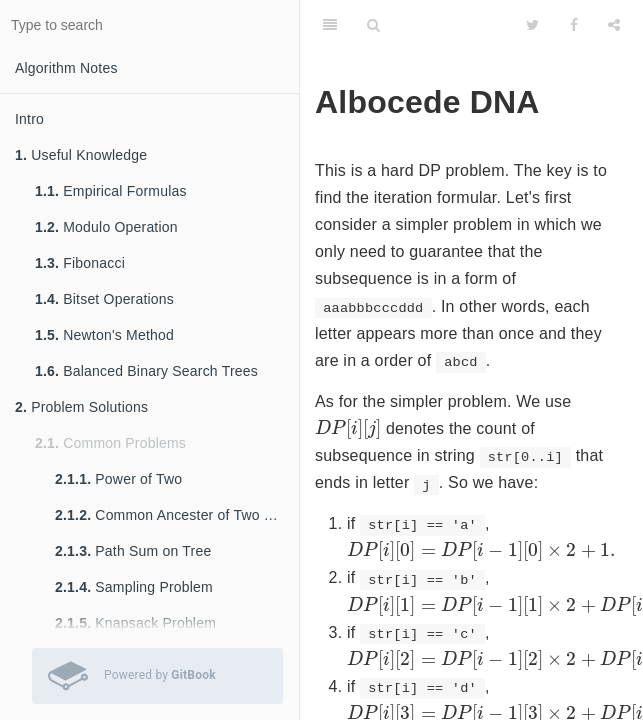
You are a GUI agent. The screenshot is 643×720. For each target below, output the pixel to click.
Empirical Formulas (111, 191)
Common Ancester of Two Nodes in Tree (177, 515)
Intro (29, 119)
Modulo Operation (106, 227)
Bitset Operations (104, 299)
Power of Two (118, 479)
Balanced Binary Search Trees (146, 371)
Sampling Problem (134, 587)
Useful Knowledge (81, 155)
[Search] (373, 25)
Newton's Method (104, 335)
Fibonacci (80, 263)
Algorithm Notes (66, 68)
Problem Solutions (81, 407)
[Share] (614, 25)
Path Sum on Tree (133, 551)
